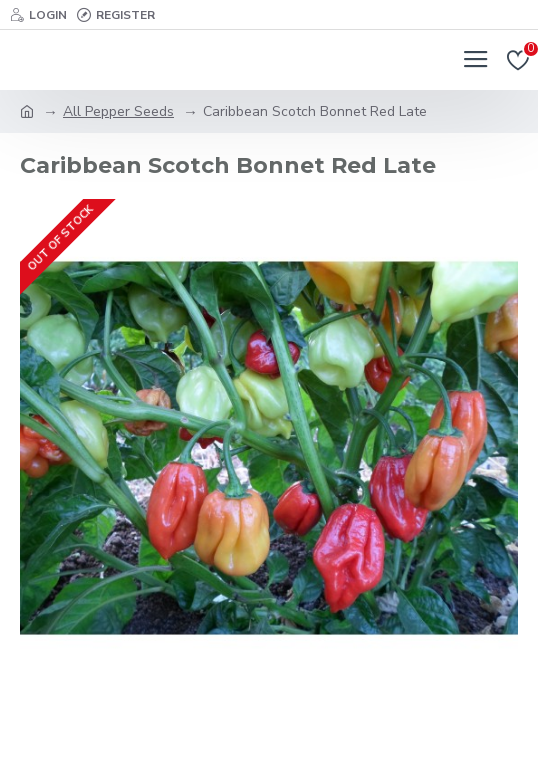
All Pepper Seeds (118, 111)
